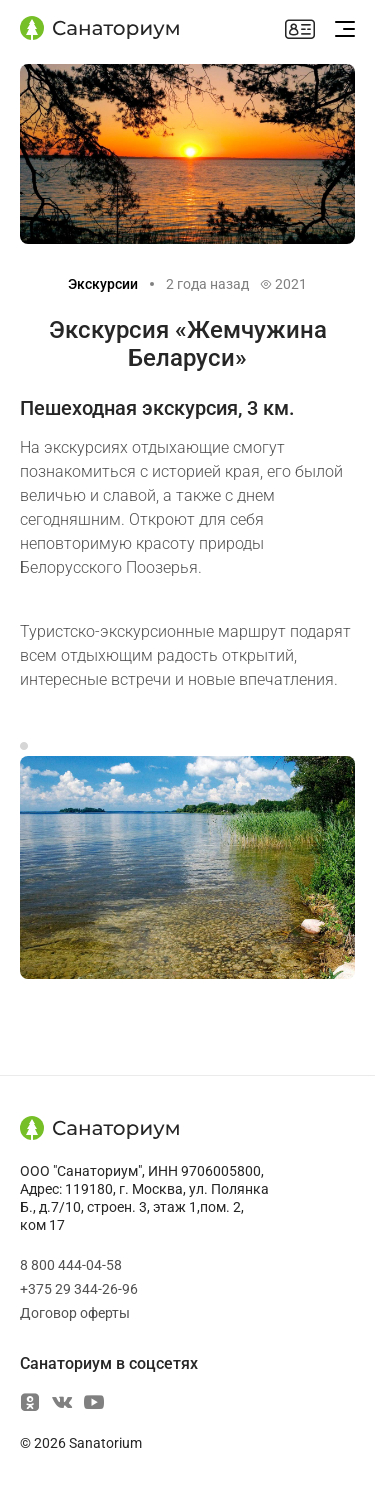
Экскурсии (103, 284)
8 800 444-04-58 (71, 1265)
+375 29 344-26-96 (79, 1289)
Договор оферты (75, 1313)
